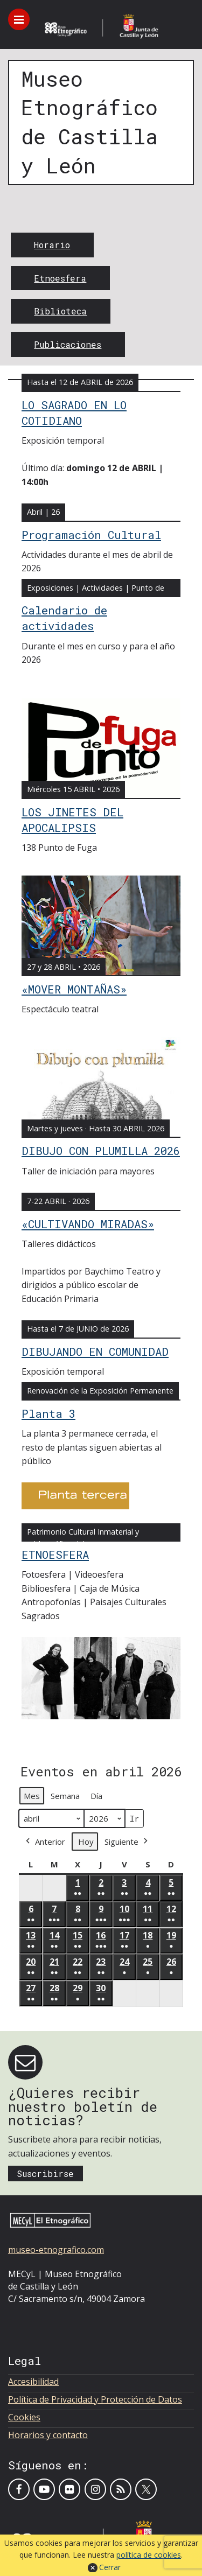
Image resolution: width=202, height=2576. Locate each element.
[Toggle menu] (19, 19)
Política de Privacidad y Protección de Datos (95, 2399)
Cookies (24, 2417)
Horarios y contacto (48, 2435)
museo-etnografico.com (56, 2250)
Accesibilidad (33, 2382)
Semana (65, 1795)
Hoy (86, 1841)
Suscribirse (45, 2173)
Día (96, 1795)
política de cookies (148, 2555)
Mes (32, 1795)
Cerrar (110, 2567)
